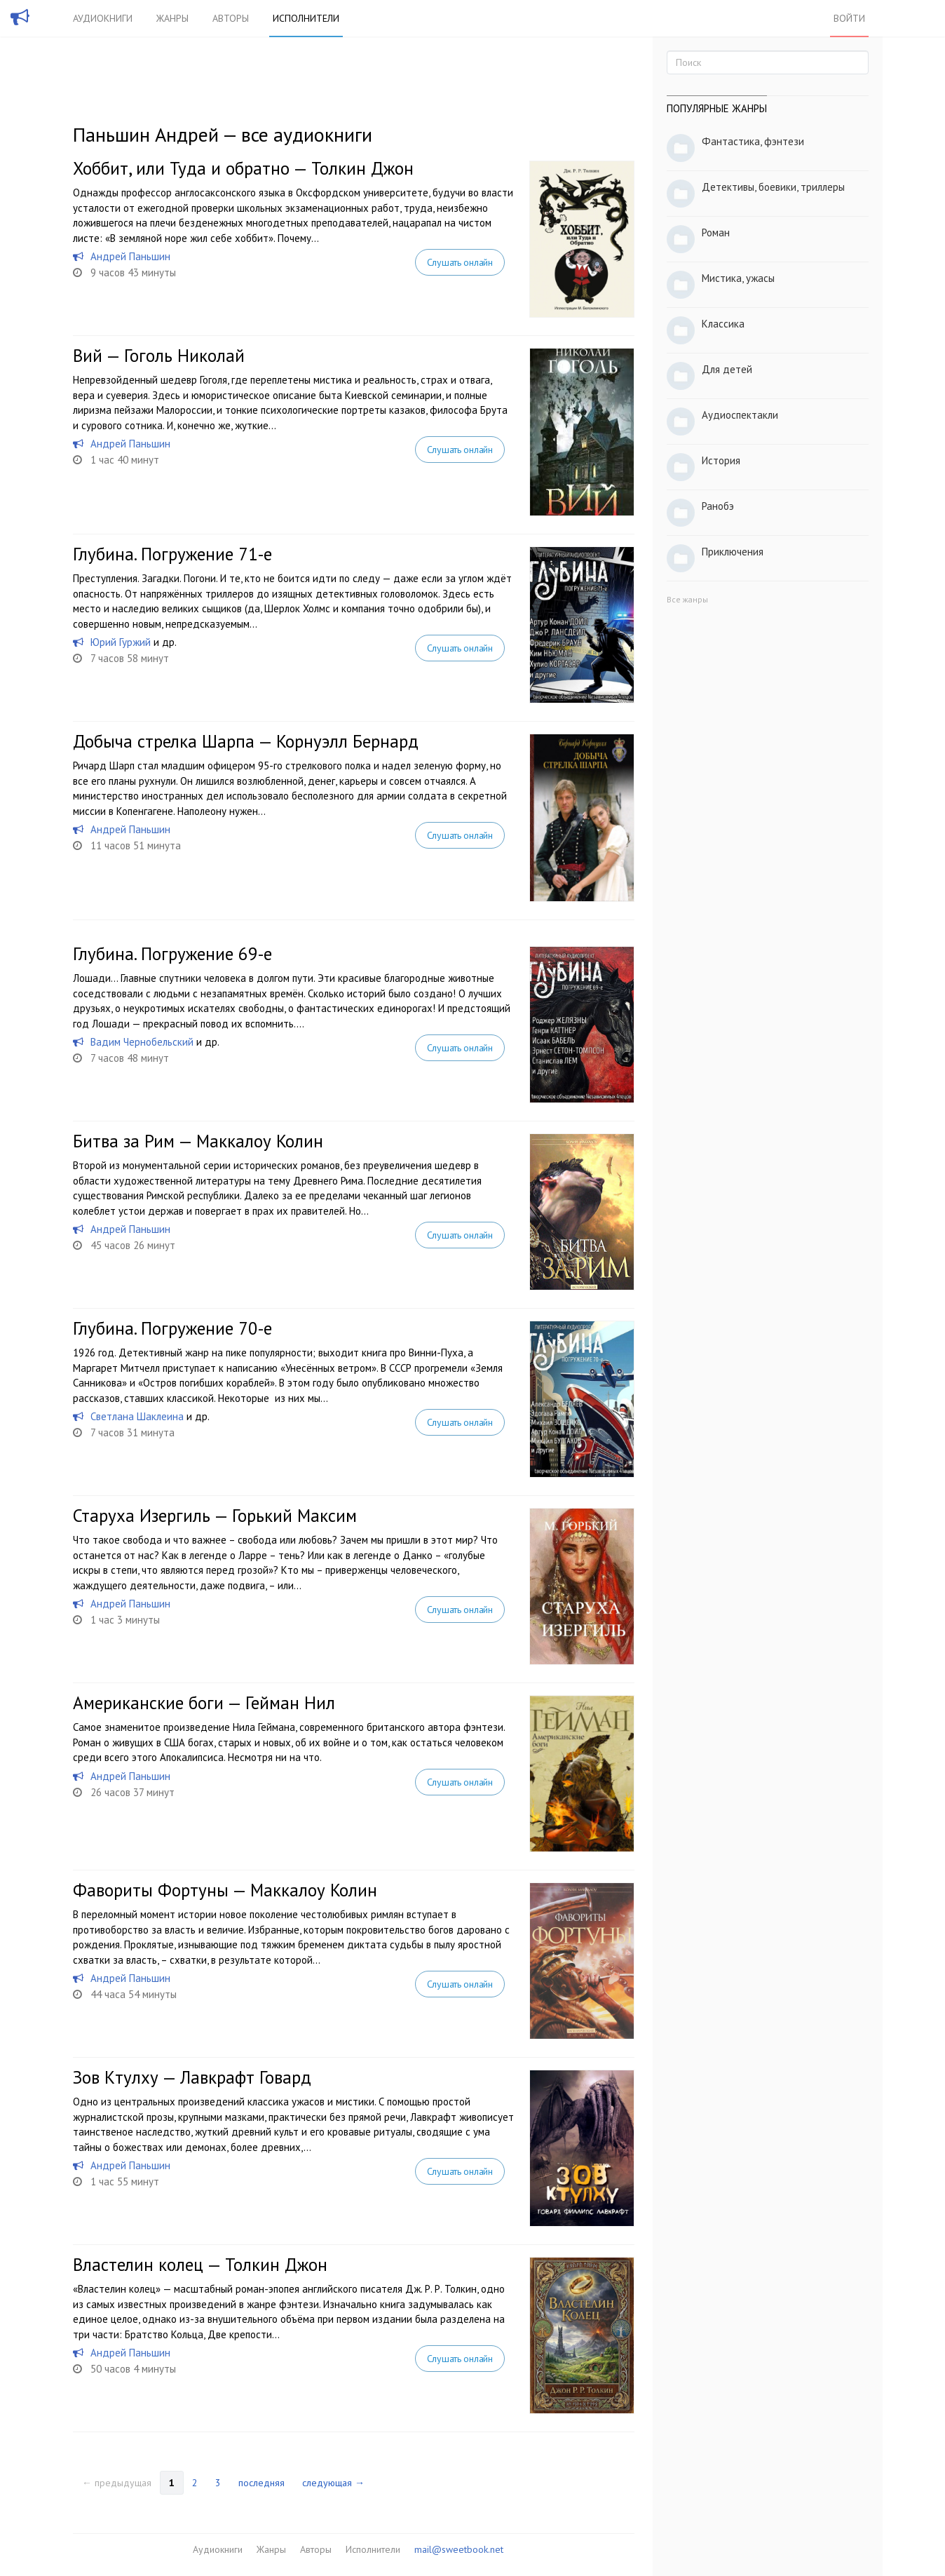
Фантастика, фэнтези (753, 141)
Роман (716, 232)
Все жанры (687, 599)
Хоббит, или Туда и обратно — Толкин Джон (243, 168)
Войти (849, 18)
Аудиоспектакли (740, 415)
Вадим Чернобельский (141, 1041)
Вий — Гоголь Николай (159, 355)
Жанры (172, 18)
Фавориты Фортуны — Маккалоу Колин (225, 1890)
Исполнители (306, 18)
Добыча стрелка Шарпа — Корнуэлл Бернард (246, 741)
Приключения (732, 551)
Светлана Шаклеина (137, 1416)
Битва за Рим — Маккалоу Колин (198, 1141)
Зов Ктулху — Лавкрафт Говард (192, 2077)
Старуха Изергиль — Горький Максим (215, 1515)
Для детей (727, 369)
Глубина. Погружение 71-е (172, 554)
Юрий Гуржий (120, 642)
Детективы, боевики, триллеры (773, 187)
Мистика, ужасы (738, 278)
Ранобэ (718, 506)
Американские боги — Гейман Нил (204, 1703)
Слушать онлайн (460, 262)
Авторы (230, 18)
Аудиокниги (102, 18)
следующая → (333, 2482)
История (721, 460)
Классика (723, 323)
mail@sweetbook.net (458, 2549)
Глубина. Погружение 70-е (172, 1328)
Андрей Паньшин (130, 256)
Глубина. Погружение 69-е (172, 954)
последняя (261, 2482)
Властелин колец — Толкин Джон (200, 2264)
